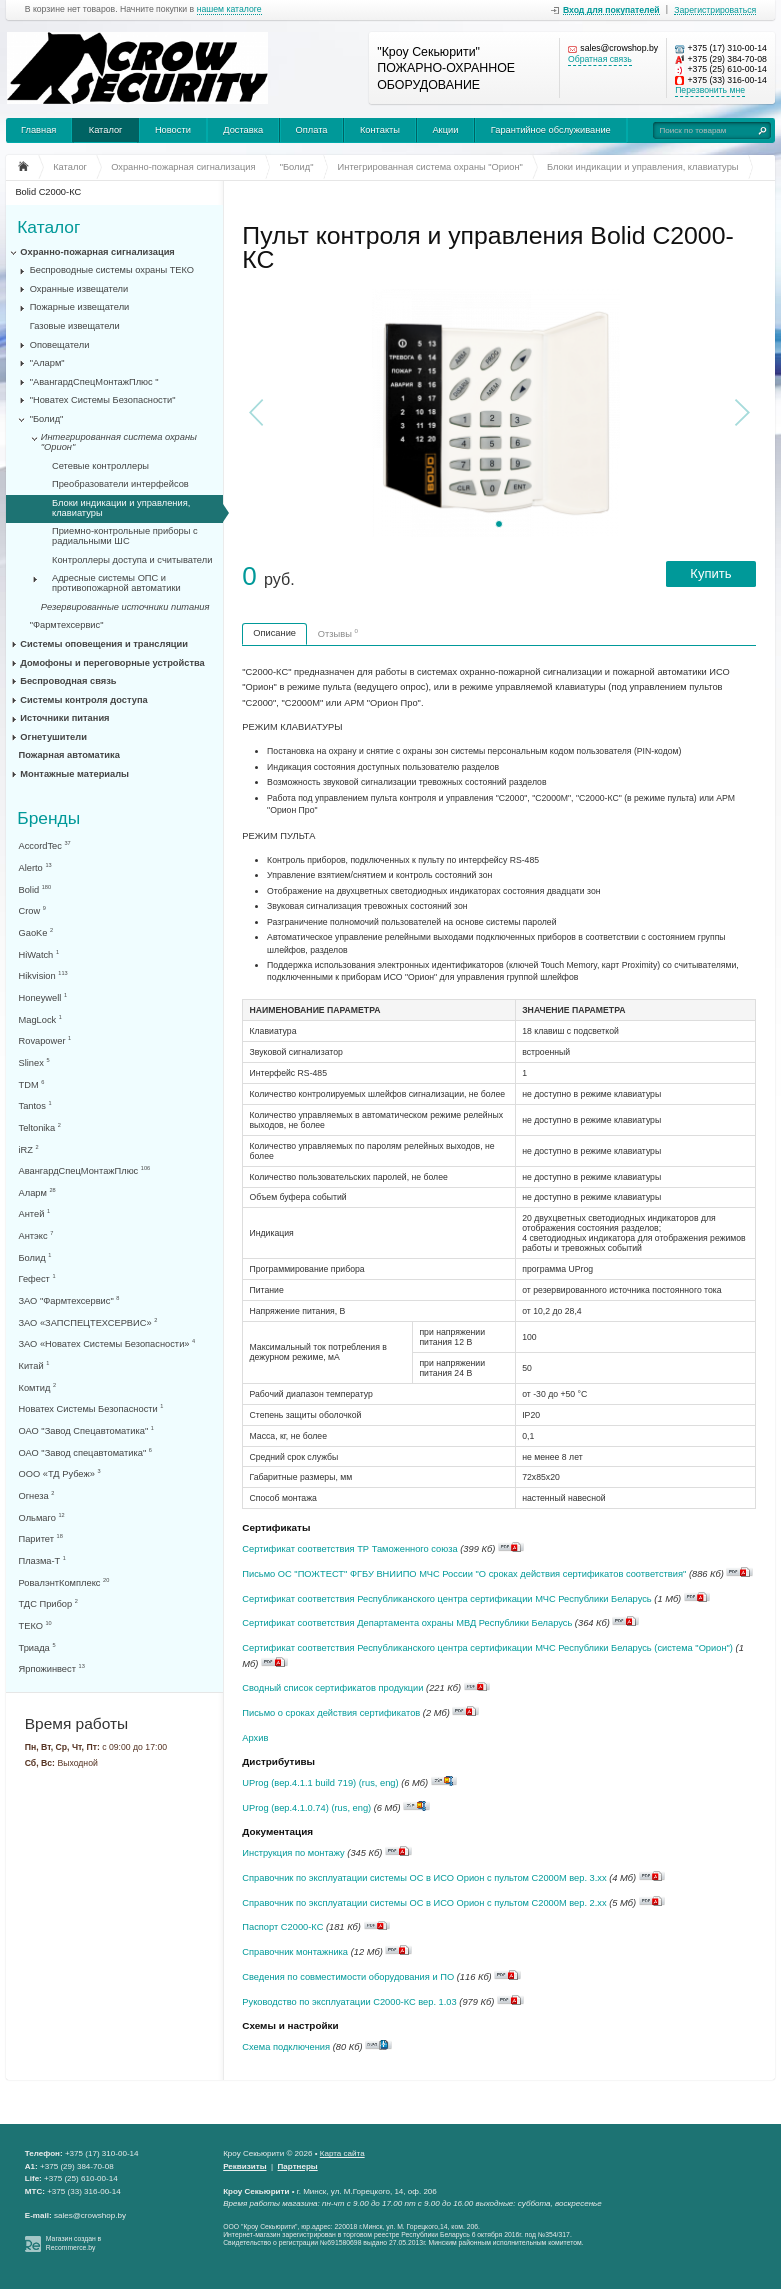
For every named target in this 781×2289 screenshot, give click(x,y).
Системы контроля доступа (83, 700)
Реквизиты (244, 2166)
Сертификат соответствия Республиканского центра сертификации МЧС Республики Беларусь (446, 1599)
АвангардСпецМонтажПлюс (85, 1170)
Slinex (34, 1062)
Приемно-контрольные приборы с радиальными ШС (125, 536)
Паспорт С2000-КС (282, 1927)
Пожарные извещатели (80, 307)
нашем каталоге (229, 9)
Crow (32, 910)
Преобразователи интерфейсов (120, 484)
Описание (274, 633)
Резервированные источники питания (125, 607)
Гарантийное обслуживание (551, 130)
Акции (445, 130)
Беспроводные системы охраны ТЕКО (112, 270)
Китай (34, 1365)
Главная (38, 130)
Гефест (37, 1278)
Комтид (38, 1387)
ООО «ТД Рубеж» (60, 1473)
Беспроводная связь (68, 681)
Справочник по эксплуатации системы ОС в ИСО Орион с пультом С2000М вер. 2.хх (424, 1903)
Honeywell (43, 997)
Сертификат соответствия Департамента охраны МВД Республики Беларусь (407, 1623)
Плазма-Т (42, 1560)
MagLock (40, 1019)
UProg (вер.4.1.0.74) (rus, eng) (306, 1808)
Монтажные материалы (74, 774)
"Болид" (47, 419)
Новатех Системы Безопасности (91, 1408)
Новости (173, 130)
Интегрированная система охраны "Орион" (119, 442)
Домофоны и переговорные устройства (112, 663)
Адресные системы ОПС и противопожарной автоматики (116, 583)
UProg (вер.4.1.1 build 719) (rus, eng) (320, 1783)
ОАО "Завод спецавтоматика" (85, 1452)
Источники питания (64, 718)
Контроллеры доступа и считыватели (132, 560)
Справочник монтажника (295, 1952)
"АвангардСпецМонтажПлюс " (94, 382)
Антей (35, 1213)
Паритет (41, 1538)
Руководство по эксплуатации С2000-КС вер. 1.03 (349, 2002)
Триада (37, 1647)
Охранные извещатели (79, 289)
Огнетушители (53, 737)
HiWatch (39, 954)
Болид (35, 1257)
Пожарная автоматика (69, 755)
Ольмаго (42, 1517)
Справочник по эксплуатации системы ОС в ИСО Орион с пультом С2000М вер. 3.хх (424, 1878)
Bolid (35, 889)
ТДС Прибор (48, 1603)
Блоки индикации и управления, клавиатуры (121, 508)
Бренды (48, 818)
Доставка (243, 130)
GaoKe (36, 932)
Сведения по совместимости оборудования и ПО (348, 1977)
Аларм (37, 1192)
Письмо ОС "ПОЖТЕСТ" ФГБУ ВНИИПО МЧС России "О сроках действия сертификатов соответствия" (464, 1574)
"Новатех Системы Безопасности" (103, 400)
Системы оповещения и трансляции (104, 644)
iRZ (29, 1149)
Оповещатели (60, 345)
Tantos (35, 1105)
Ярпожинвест (52, 1668)
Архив (255, 1738)
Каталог (106, 130)
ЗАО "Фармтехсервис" (69, 1300)
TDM (32, 1084)
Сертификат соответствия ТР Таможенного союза (349, 1549)
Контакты (380, 130)
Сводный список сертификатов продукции (332, 1688)
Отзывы (338, 633)
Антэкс (36, 1235)
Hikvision (43, 975)
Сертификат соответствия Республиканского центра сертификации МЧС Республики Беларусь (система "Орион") (487, 1648)
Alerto (35, 867)
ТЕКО (35, 1625)
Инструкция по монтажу (293, 1853)
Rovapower (45, 1040)
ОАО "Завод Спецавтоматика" (86, 1430)
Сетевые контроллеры (100, 466)
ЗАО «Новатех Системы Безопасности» (107, 1343)
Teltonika (40, 1127)
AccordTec (45, 845)
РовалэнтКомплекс (64, 1582)
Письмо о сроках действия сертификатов (331, 1713)
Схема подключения (286, 2047)
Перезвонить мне (710, 90)
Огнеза (37, 1495)
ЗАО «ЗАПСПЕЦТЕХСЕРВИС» (88, 1322)
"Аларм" (47, 363)
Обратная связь (600, 59)
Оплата (312, 130)
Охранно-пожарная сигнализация (97, 252)
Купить (710, 573)
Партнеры (298, 2166)
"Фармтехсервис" (67, 625)
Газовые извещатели (75, 326)
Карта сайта (342, 2153)
